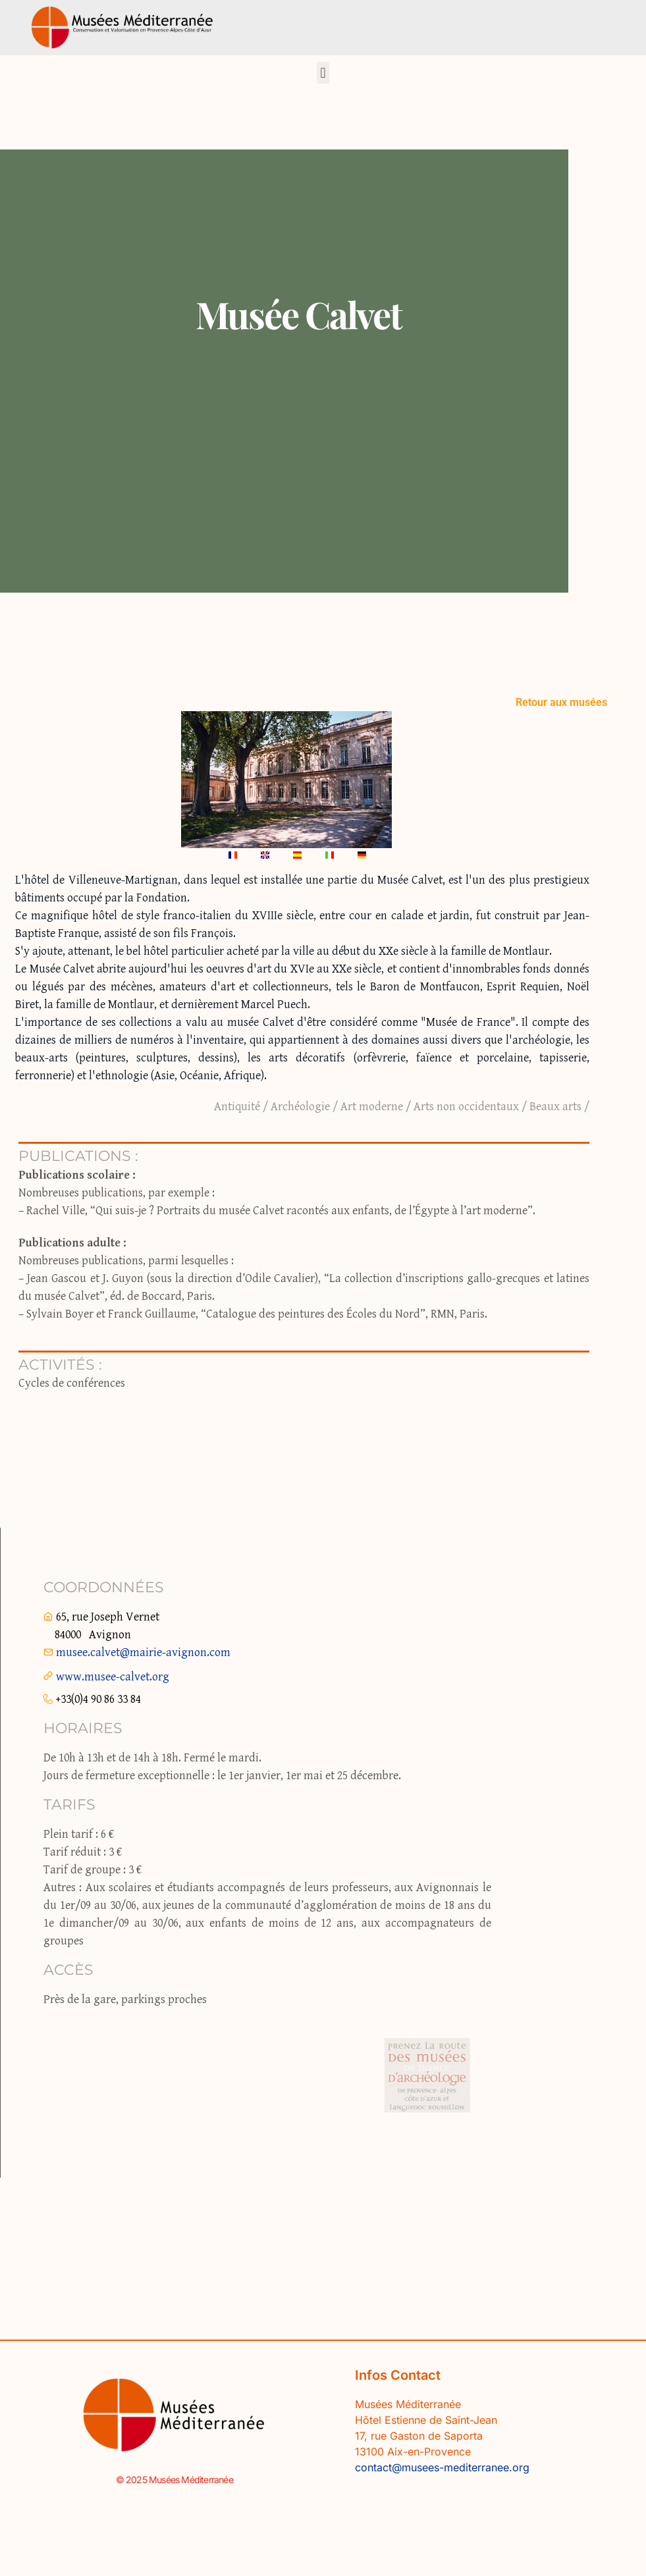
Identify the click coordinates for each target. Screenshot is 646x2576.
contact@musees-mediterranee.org (442, 2467)
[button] (323, 73)
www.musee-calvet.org (112, 1677)
